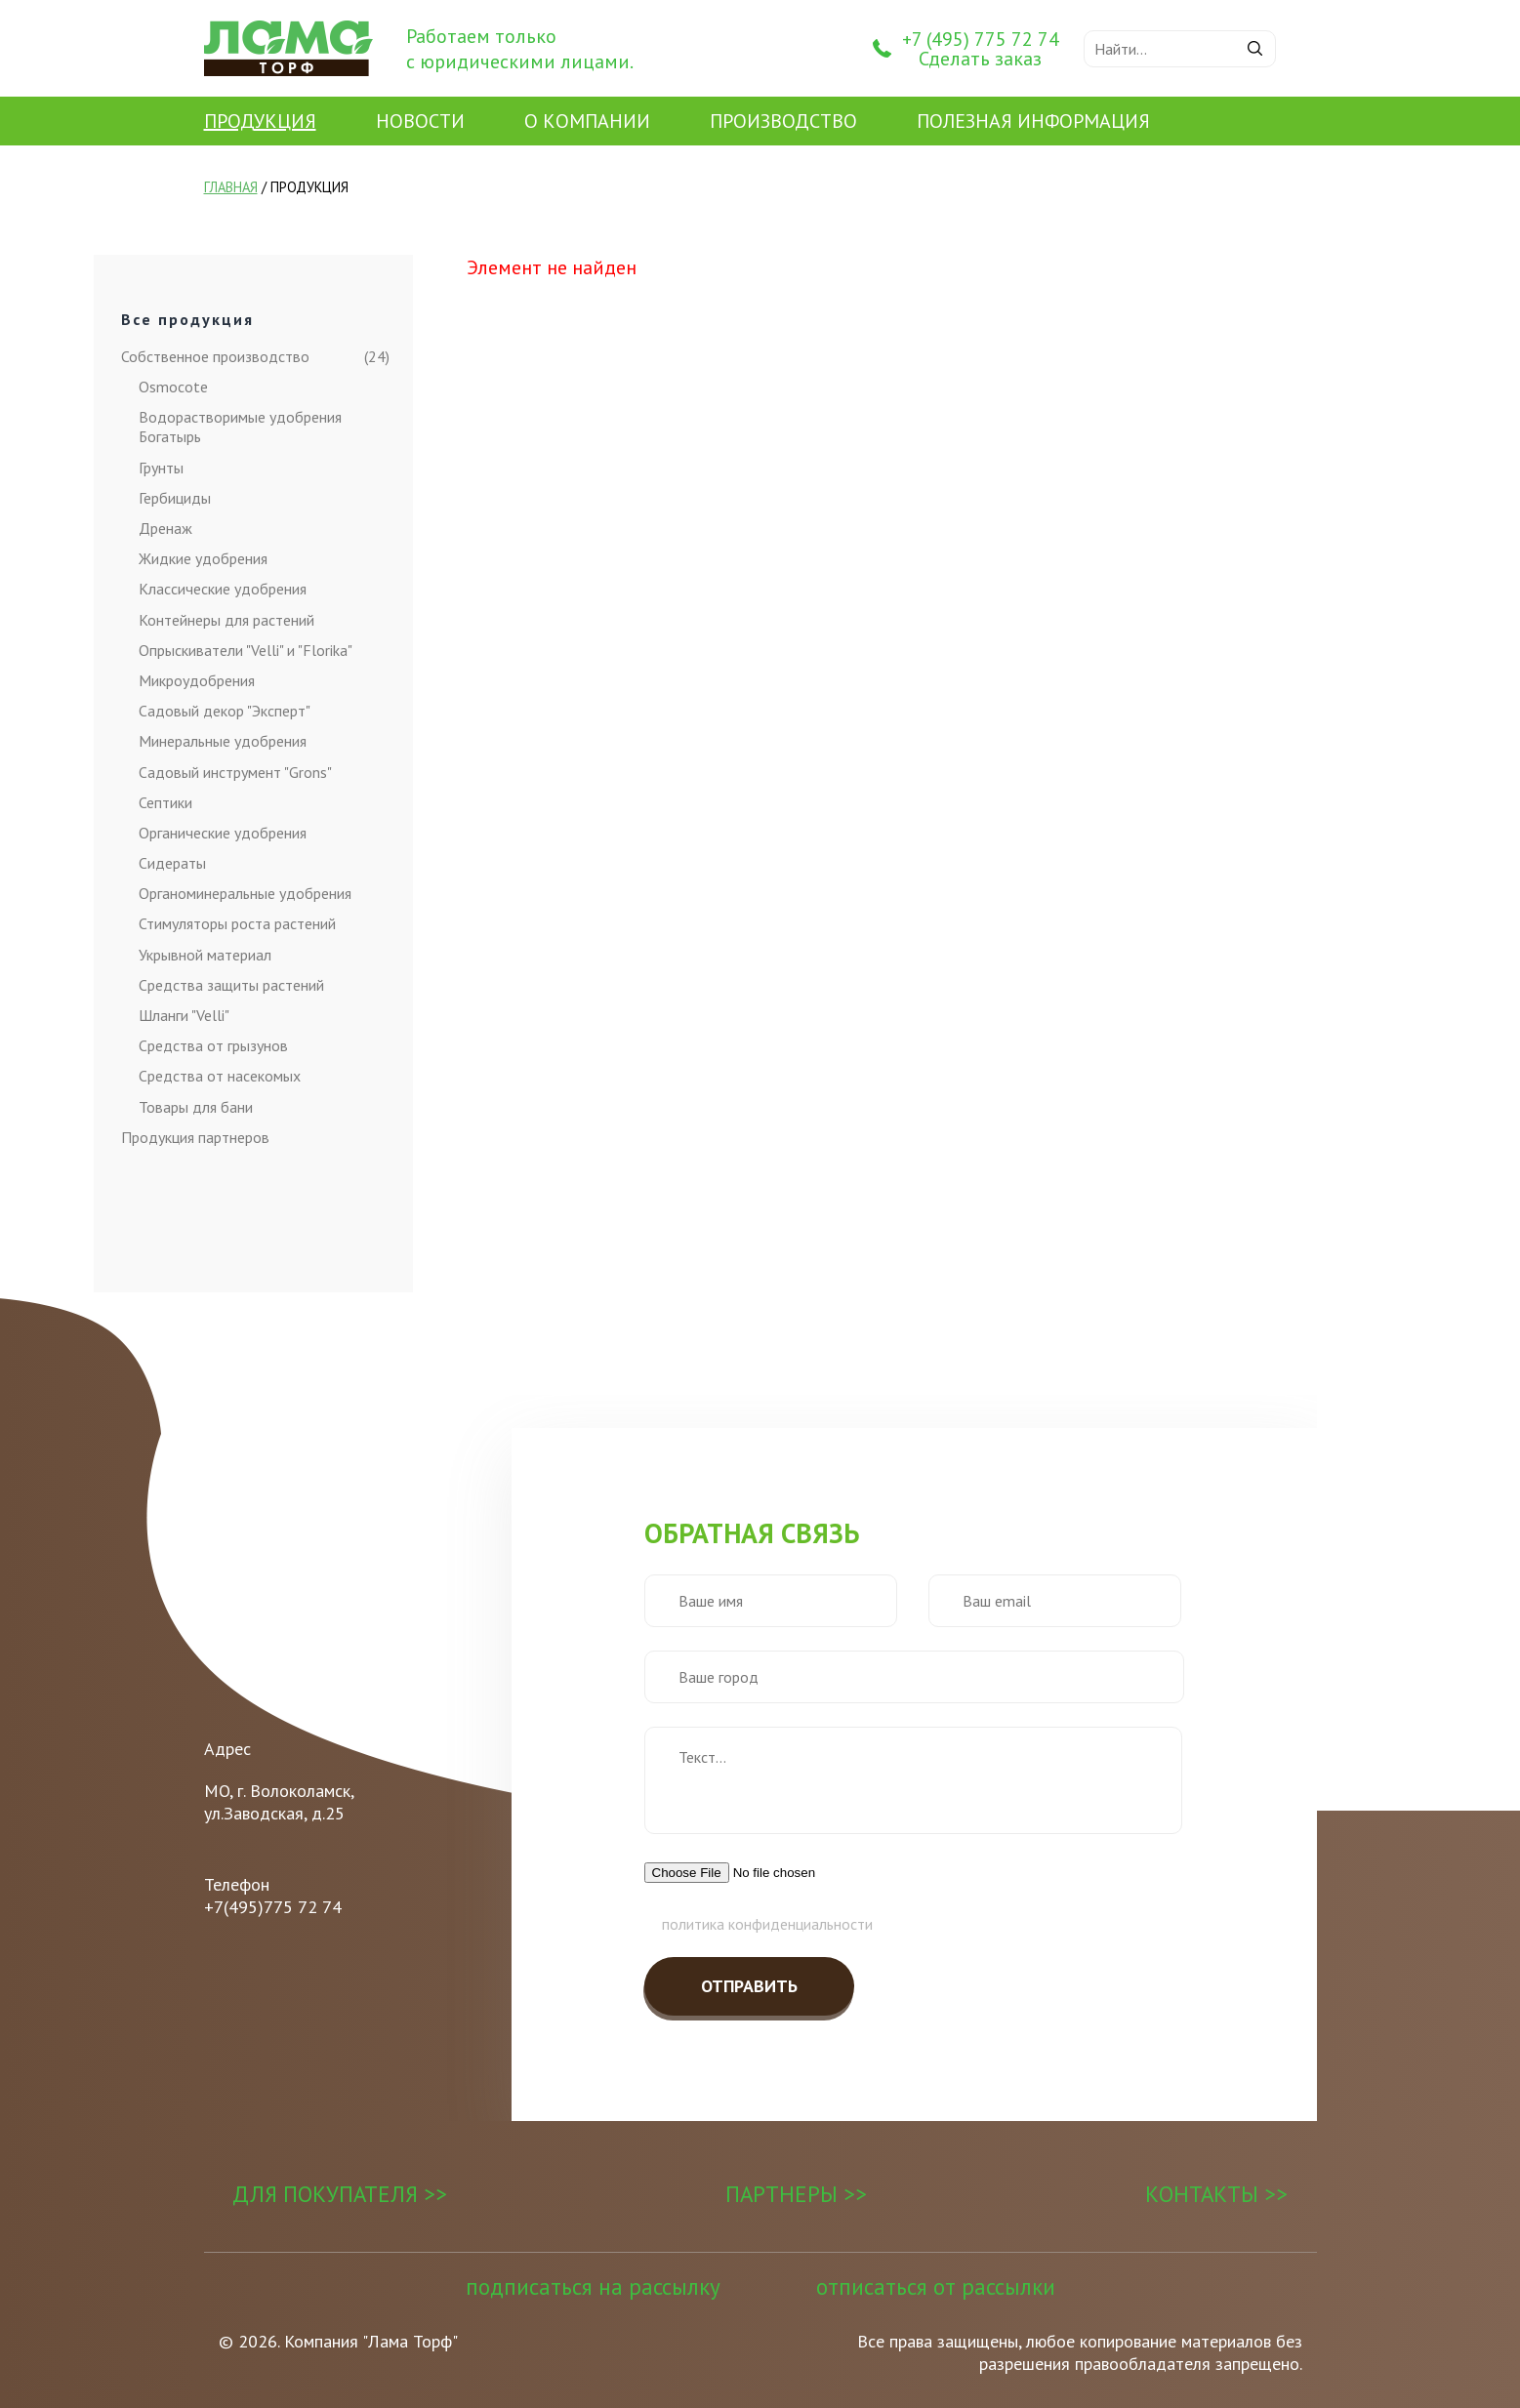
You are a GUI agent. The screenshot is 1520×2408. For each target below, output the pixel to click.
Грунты (161, 467)
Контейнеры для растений (226, 620)
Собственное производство (225, 356)
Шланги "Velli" (184, 1015)
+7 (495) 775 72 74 (980, 39)
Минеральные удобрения (223, 741)
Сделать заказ (980, 58)
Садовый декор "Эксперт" (224, 710)
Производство (783, 121)
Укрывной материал (205, 954)
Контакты (1201, 2194)
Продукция (260, 121)
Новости (420, 121)
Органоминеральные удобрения (245, 893)
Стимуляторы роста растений (237, 923)
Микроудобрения (197, 680)
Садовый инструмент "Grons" (235, 772)
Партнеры (781, 2194)
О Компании (587, 121)
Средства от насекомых (220, 1075)
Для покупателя (325, 2194)
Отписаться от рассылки (935, 2286)
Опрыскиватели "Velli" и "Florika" (245, 650)
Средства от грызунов (213, 1045)
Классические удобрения (223, 588)
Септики (165, 802)
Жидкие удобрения (203, 558)
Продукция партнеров (195, 1137)
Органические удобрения (223, 832)
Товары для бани (196, 1107)
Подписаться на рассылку (593, 2286)
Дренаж (165, 528)
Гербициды (175, 498)
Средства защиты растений (231, 985)
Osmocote (173, 386)
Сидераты (172, 863)
